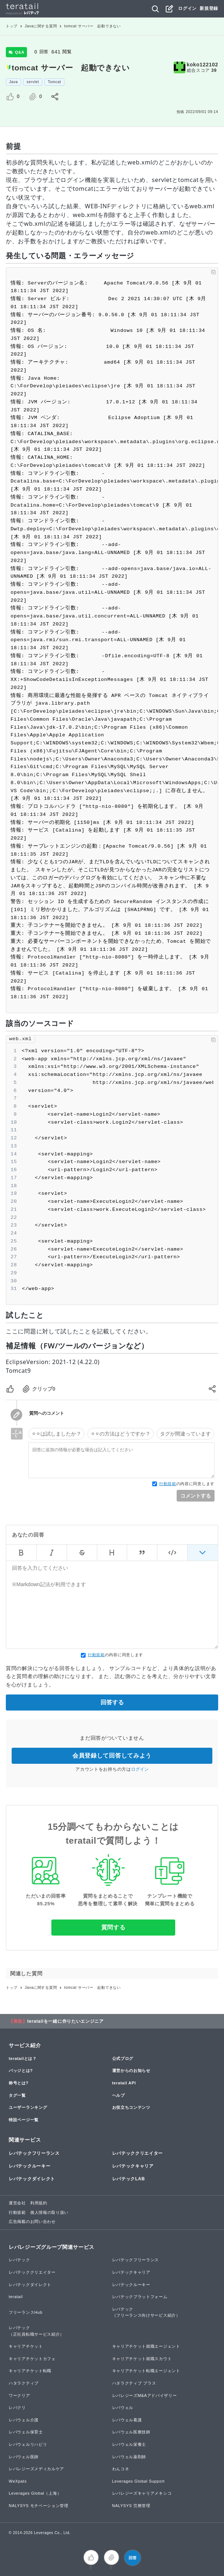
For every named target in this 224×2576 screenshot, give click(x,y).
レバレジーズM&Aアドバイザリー (144, 2395)
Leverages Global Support (138, 2481)
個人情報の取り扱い (49, 2212)
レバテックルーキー (29, 2166)
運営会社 (17, 2203)
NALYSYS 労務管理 (131, 2505)
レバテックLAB (128, 2178)
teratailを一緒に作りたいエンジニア (65, 2021)
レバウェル (123, 2407)
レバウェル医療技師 (131, 2432)
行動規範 (167, 1483)
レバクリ (17, 2407)
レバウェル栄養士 (129, 2444)
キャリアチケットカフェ (32, 2358)
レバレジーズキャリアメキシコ (142, 2493)
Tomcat (54, 82)
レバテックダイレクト (32, 2178)
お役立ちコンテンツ (131, 2107)
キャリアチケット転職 (30, 2370)
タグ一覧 (17, 2095)
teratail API (124, 2083)
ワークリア (19, 2395)
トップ (11, 26)
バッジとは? (21, 2070)
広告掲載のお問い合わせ (32, 2221)
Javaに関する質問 (41, 26)
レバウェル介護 (24, 2420)
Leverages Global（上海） (35, 2493)
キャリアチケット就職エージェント (146, 2346)
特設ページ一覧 (24, 2120)
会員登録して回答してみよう (112, 1755)
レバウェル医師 (24, 2457)
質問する (113, 1927)
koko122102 (202, 64)
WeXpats (18, 2481)
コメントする (195, 1496)
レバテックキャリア (133, 2166)
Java (13, 82)
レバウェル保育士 (26, 2432)
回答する (112, 1702)
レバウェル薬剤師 (129, 2457)
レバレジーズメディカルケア (36, 2469)
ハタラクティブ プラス (134, 2383)
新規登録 (209, 8)
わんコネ (120, 2469)
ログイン (187, 8)
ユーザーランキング (28, 2107)
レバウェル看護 (127, 2420)
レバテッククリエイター (137, 2153)
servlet (33, 82)
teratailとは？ (23, 2058)
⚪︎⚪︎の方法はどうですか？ (120, 1434)
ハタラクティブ (24, 2383)
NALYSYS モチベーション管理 (38, 2505)
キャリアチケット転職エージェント (146, 2370)
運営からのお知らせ (131, 2070)
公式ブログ (123, 2058)
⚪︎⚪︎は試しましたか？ (56, 1434)
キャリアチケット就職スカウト (142, 2358)
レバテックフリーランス (34, 2153)
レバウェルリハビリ (28, 2444)
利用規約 (38, 2203)
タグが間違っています (185, 1434)
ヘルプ (118, 2095)
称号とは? (18, 2083)
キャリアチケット (26, 2346)
